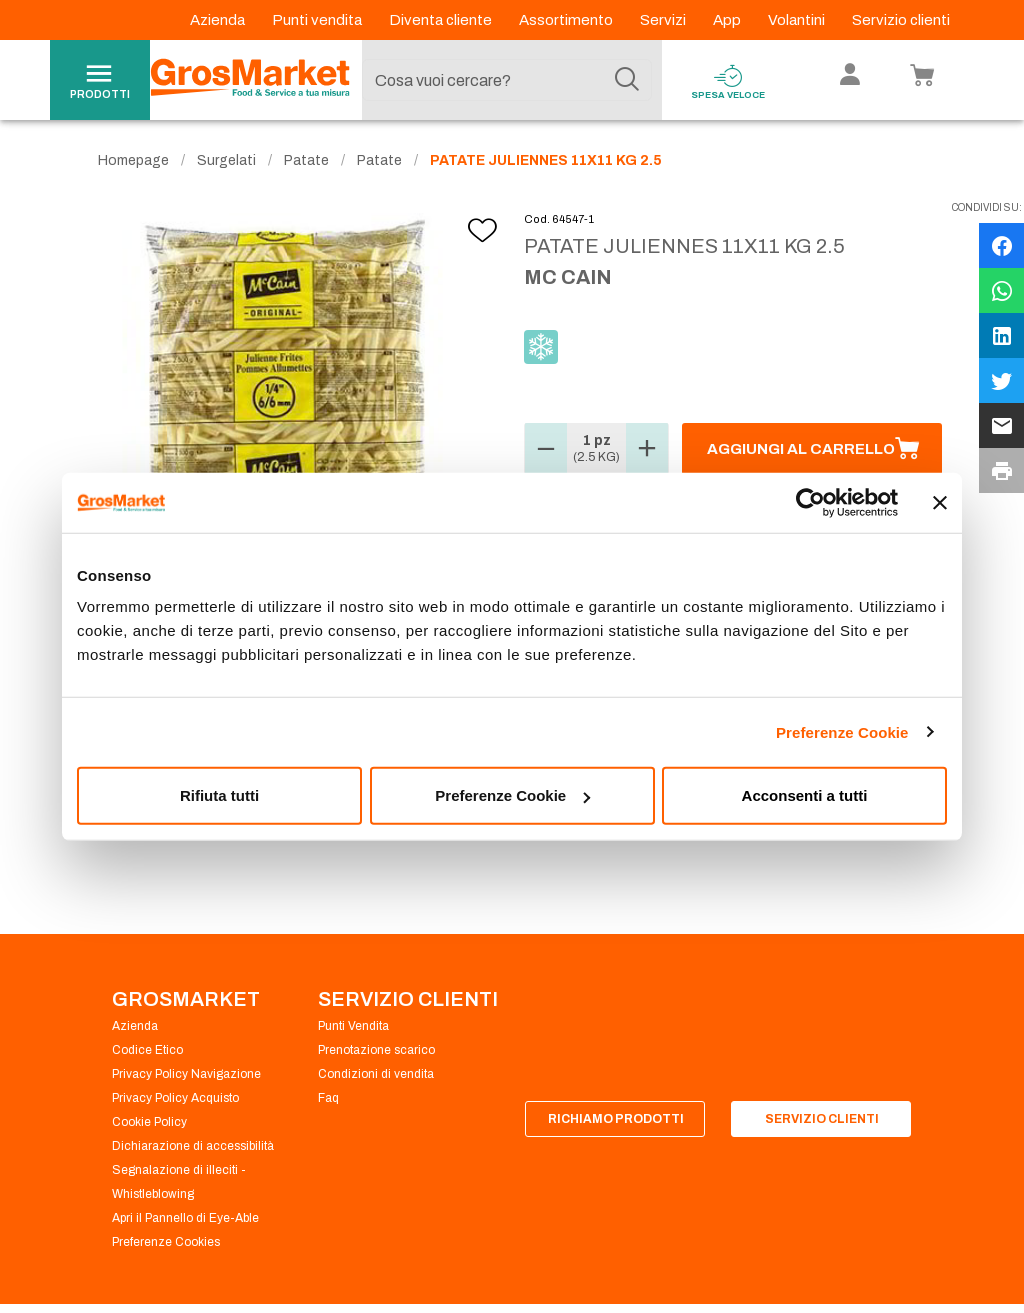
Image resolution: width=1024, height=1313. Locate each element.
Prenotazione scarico (376, 1050)
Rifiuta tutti (219, 795)
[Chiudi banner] (940, 502)
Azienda (219, 20)
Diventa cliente (442, 20)
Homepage (133, 160)
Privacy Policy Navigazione (186, 1074)
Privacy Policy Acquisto (175, 1098)
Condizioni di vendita (376, 1074)
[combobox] (507, 80)
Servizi (664, 20)
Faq (328, 1098)
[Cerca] (627, 80)
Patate (306, 160)
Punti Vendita (353, 1026)
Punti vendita (318, 20)
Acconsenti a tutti (805, 795)
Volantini (798, 20)
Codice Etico (147, 1050)
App (728, 20)
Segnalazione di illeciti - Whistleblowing (179, 1182)
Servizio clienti (901, 20)
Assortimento (567, 20)
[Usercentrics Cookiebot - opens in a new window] (810, 502)
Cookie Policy (149, 1122)
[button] (546, 449)
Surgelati (226, 160)
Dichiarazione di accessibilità (193, 1146)
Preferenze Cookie (842, 731)
